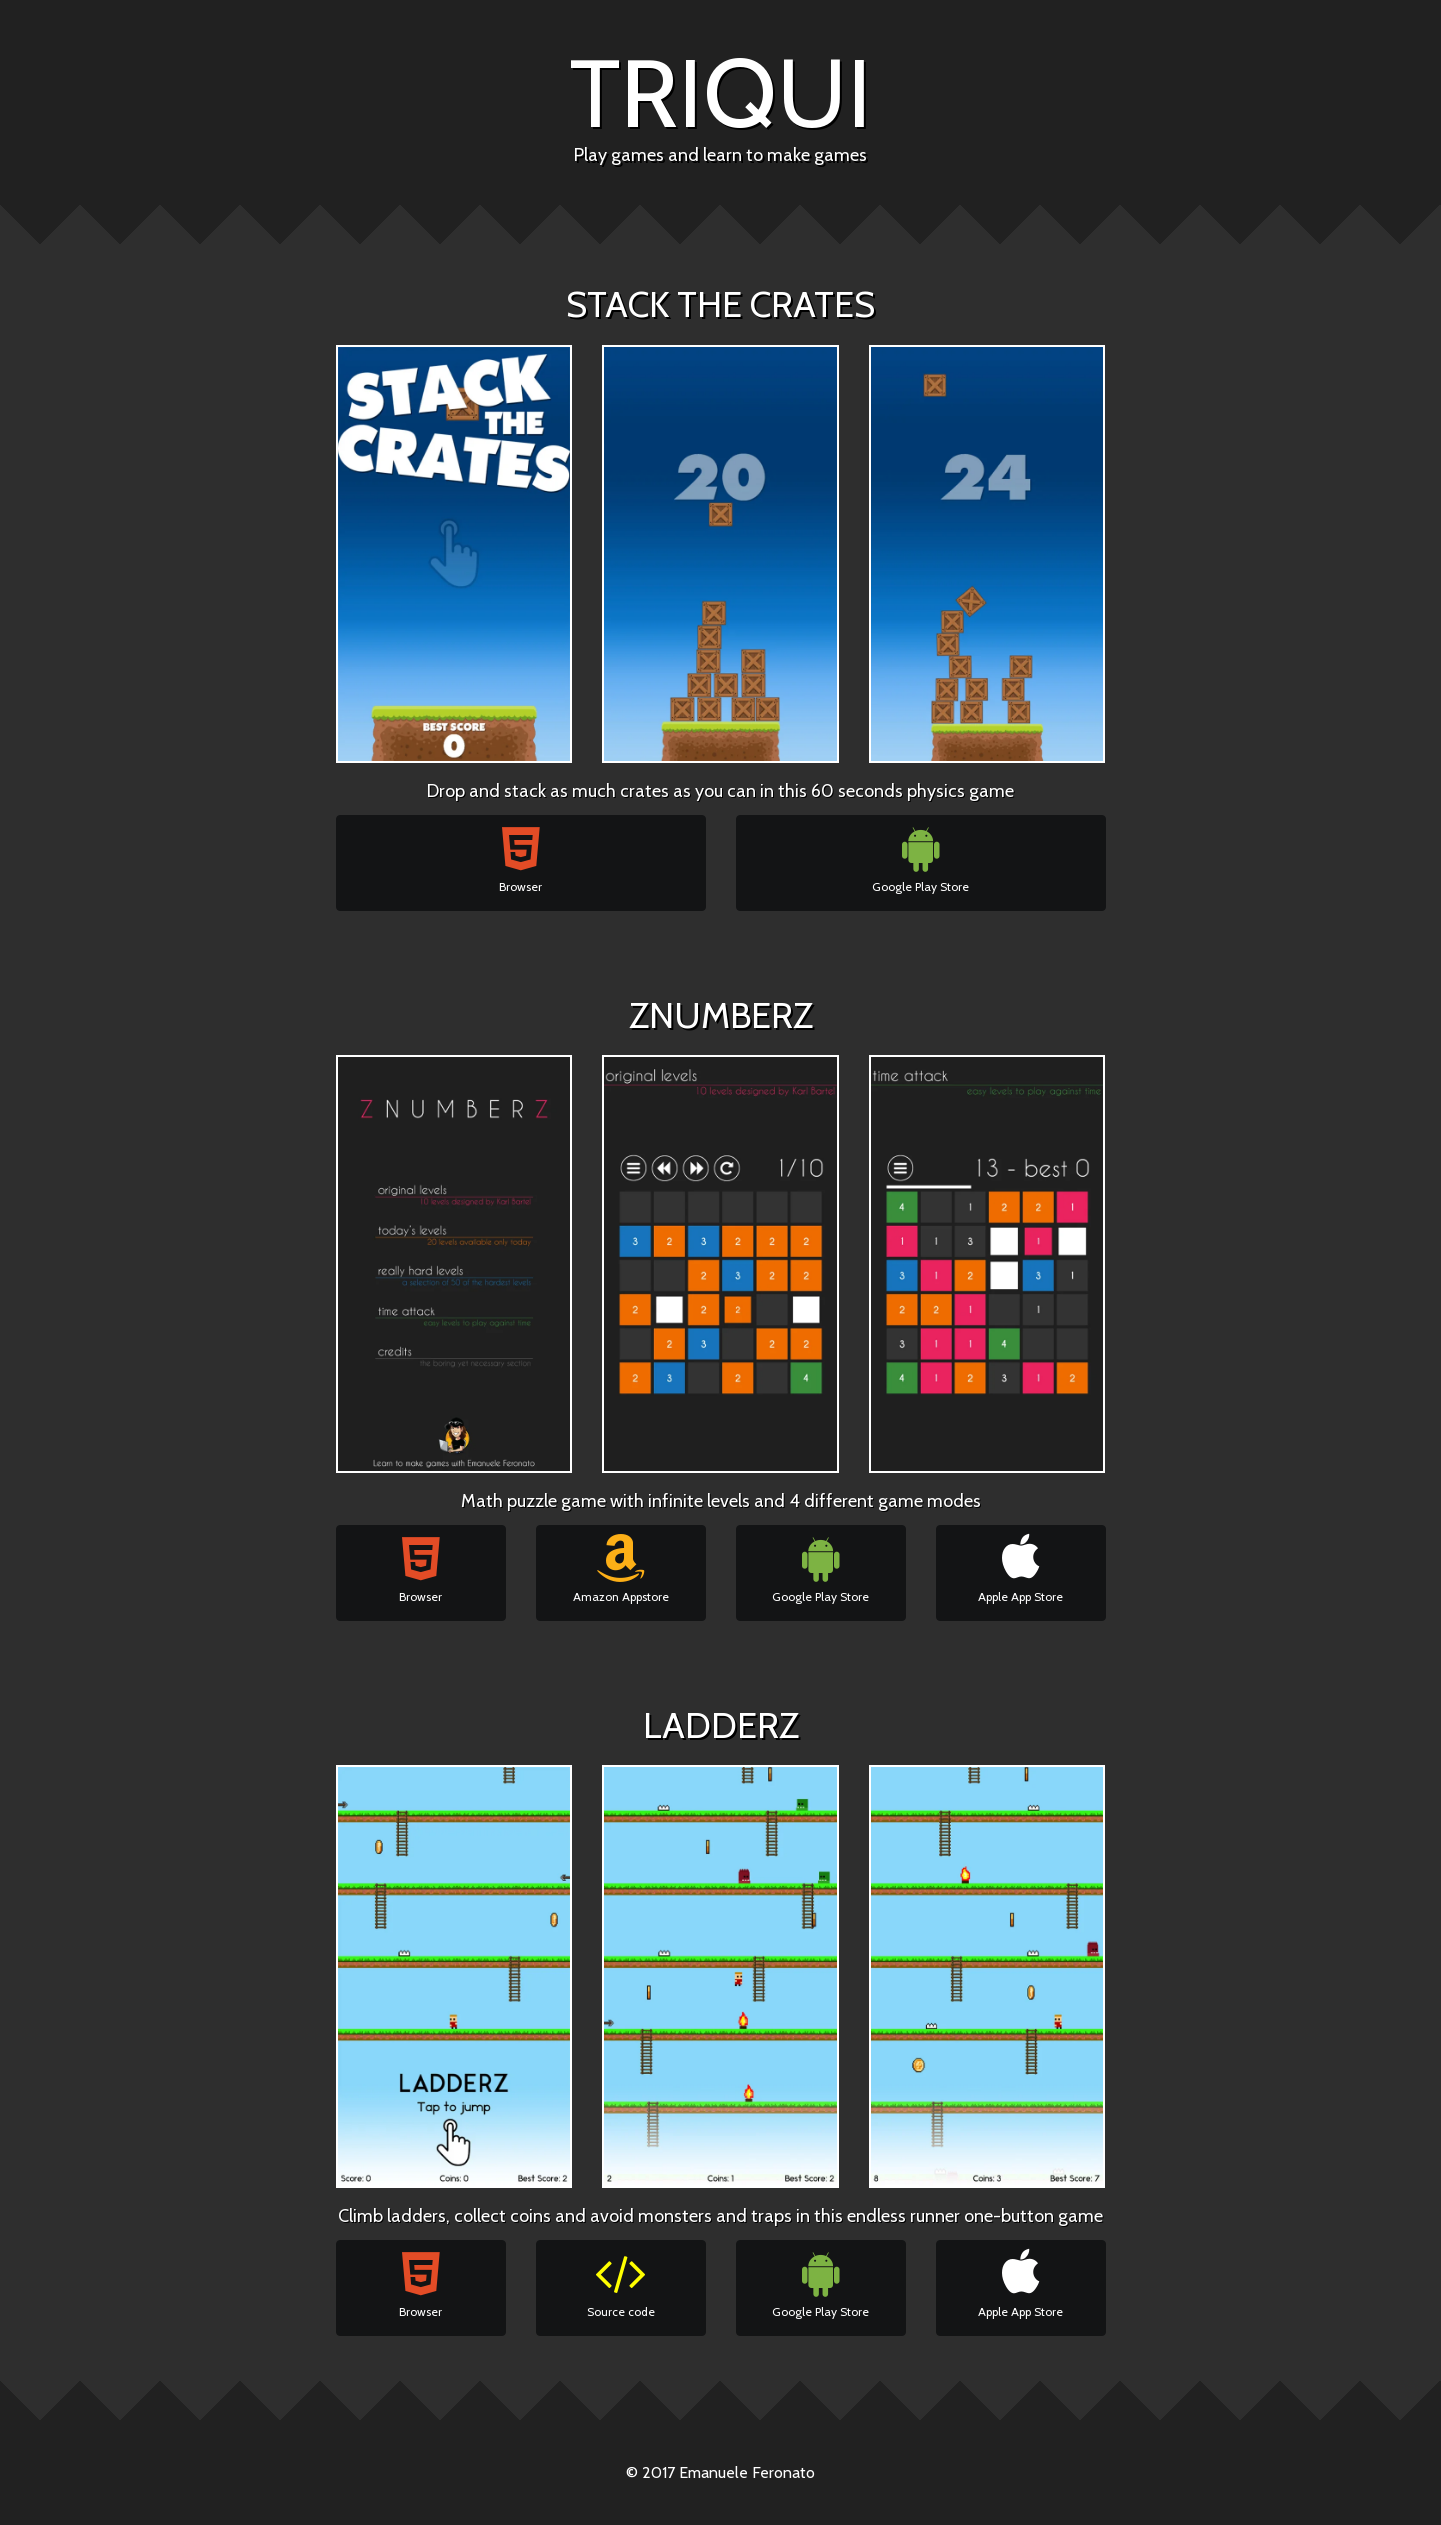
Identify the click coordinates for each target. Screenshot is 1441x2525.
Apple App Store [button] (1020, 1569)
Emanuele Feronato (747, 2472)
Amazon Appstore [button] (621, 1569)
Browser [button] (520, 859)
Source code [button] (621, 2284)
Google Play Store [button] (920, 859)
